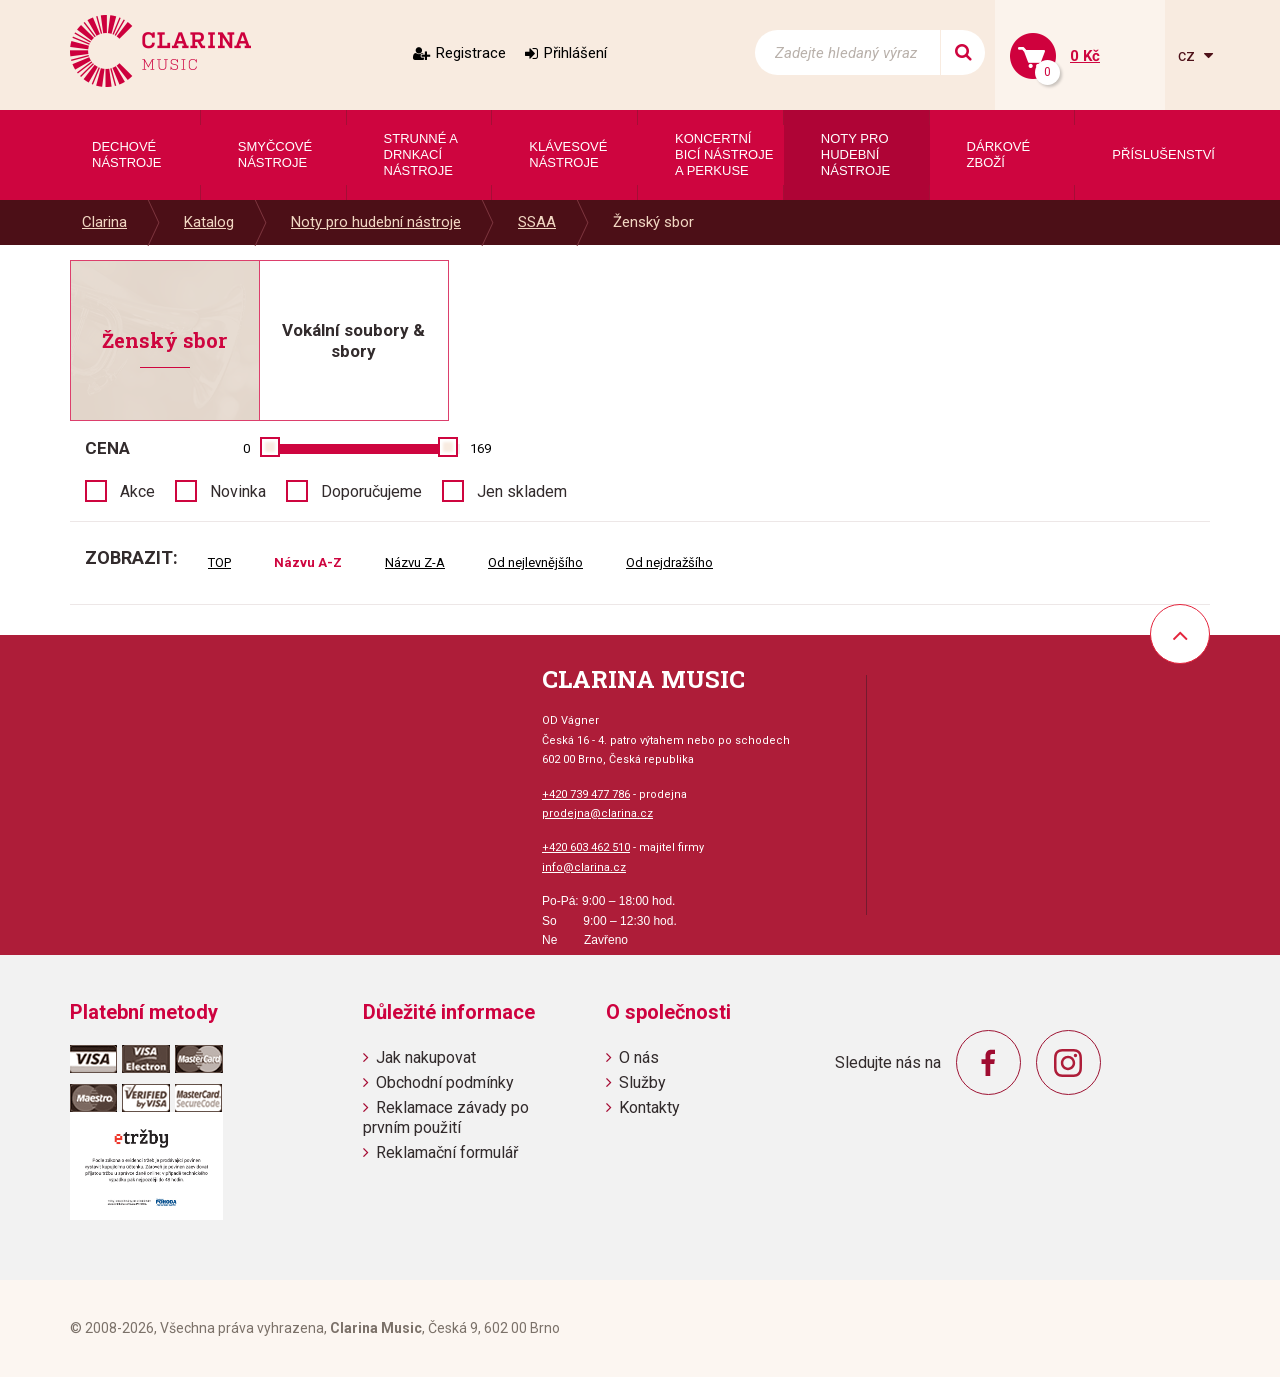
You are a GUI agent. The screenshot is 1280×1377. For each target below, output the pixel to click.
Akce (137, 491)
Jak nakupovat (426, 1057)
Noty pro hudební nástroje (376, 222)
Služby (642, 1082)
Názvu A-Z (308, 562)
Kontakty (649, 1107)
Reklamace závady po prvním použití (446, 1117)
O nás (639, 1057)
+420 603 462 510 (586, 847)
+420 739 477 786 (586, 794)
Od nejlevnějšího (535, 562)
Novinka (238, 491)
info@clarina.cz (584, 867)
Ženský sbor (653, 222)
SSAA (537, 222)
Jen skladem (522, 491)
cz (1188, 55)
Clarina (104, 222)
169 (480, 448)
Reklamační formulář (447, 1152)
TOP (219, 562)
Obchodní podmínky (445, 1082)
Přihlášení (575, 53)
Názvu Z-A (415, 562)
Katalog (209, 222)
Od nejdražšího (669, 562)
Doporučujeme (371, 491)
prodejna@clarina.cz (597, 813)
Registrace (471, 53)
